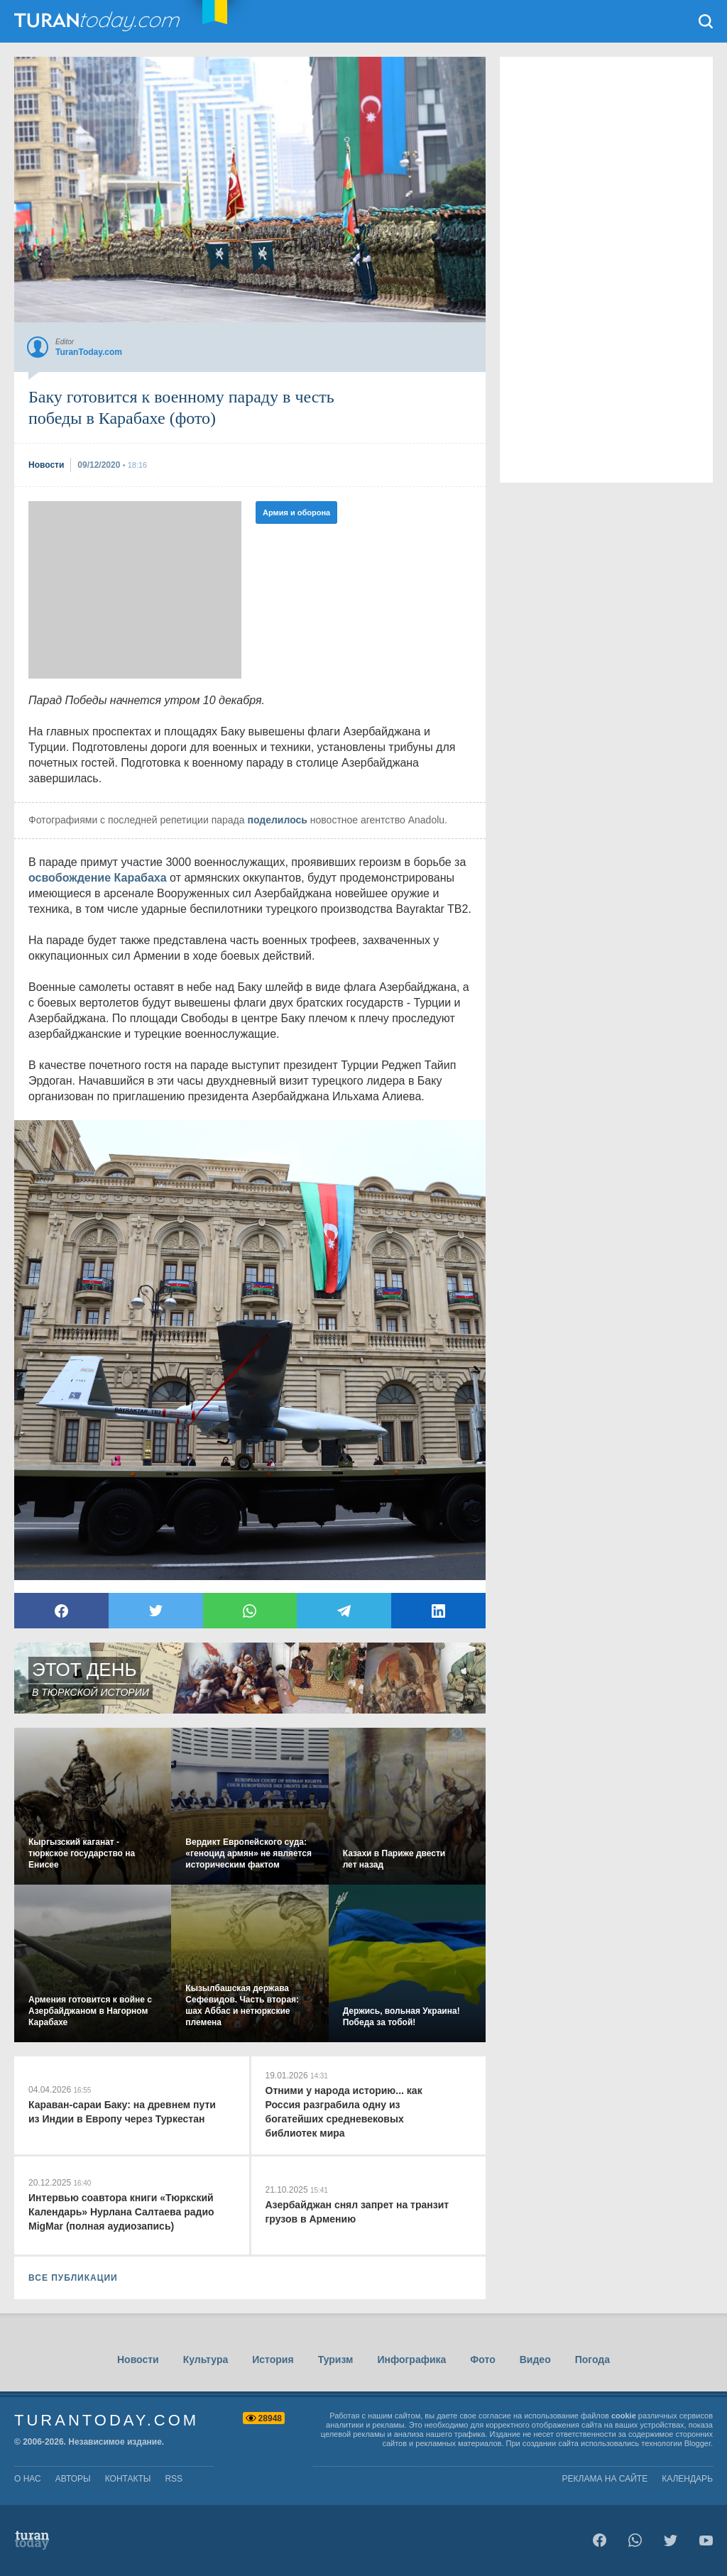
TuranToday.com (98, 21)
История (272, 2359)
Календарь (687, 2479)
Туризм (336, 2359)
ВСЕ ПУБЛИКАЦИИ (73, 2278)
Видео (535, 2359)
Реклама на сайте (605, 2479)
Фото (482, 2359)
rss (173, 2479)
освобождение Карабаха (97, 878)
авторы (73, 2479)
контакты (128, 2479)
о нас (27, 2479)
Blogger (697, 2443)
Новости (138, 2359)
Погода (592, 2359)
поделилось (277, 820)
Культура (206, 2359)
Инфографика (411, 2359)
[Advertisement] (134, 590)
